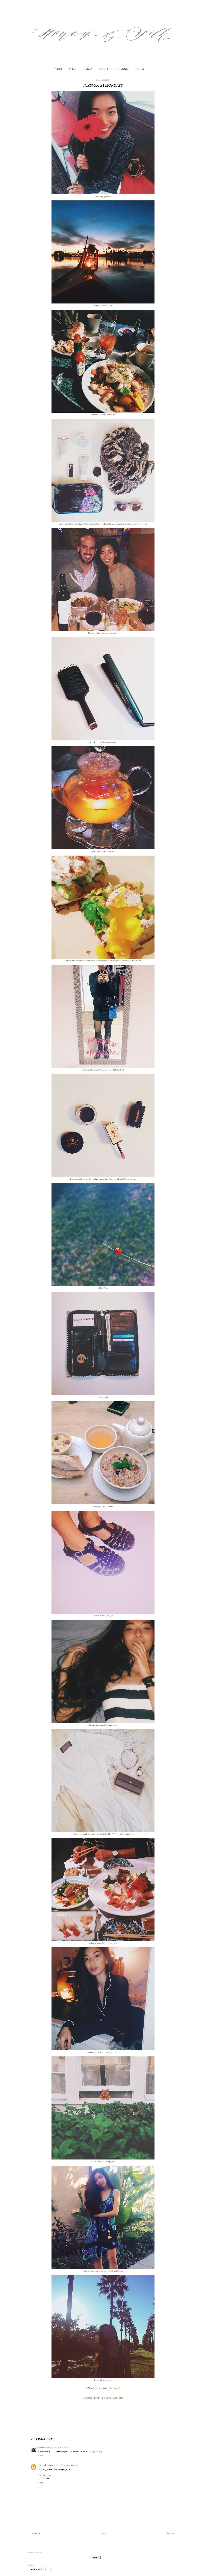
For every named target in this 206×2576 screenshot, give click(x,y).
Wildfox (117, 2052)
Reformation (91, 1834)
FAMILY (140, 68)
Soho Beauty (127, 524)
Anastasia (103, 1179)
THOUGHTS (122, 68)
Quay (138, 524)
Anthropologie (112, 524)
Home (103, 2533)
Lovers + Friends (107, 2271)
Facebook (87, 2397)
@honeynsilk (115, 2388)
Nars (87, 524)
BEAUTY (103, 68)
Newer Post (36, 2533)
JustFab (120, 2271)
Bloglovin (106, 2397)
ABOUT (58, 68)
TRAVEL (87, 68)
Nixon (132, 1834)
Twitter (97, 2397)
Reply (40, 2455)
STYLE (72, 68)
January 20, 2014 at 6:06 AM (66, 2465)
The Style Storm (45, 2465)
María (41, 2447)
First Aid (75, 524)
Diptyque (98, 524)
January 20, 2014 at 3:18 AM (57, 2447)
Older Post (170, 2533)
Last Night (118, 2397)
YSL (124, 1179)
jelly (107, 1616)
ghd (115, 742)
